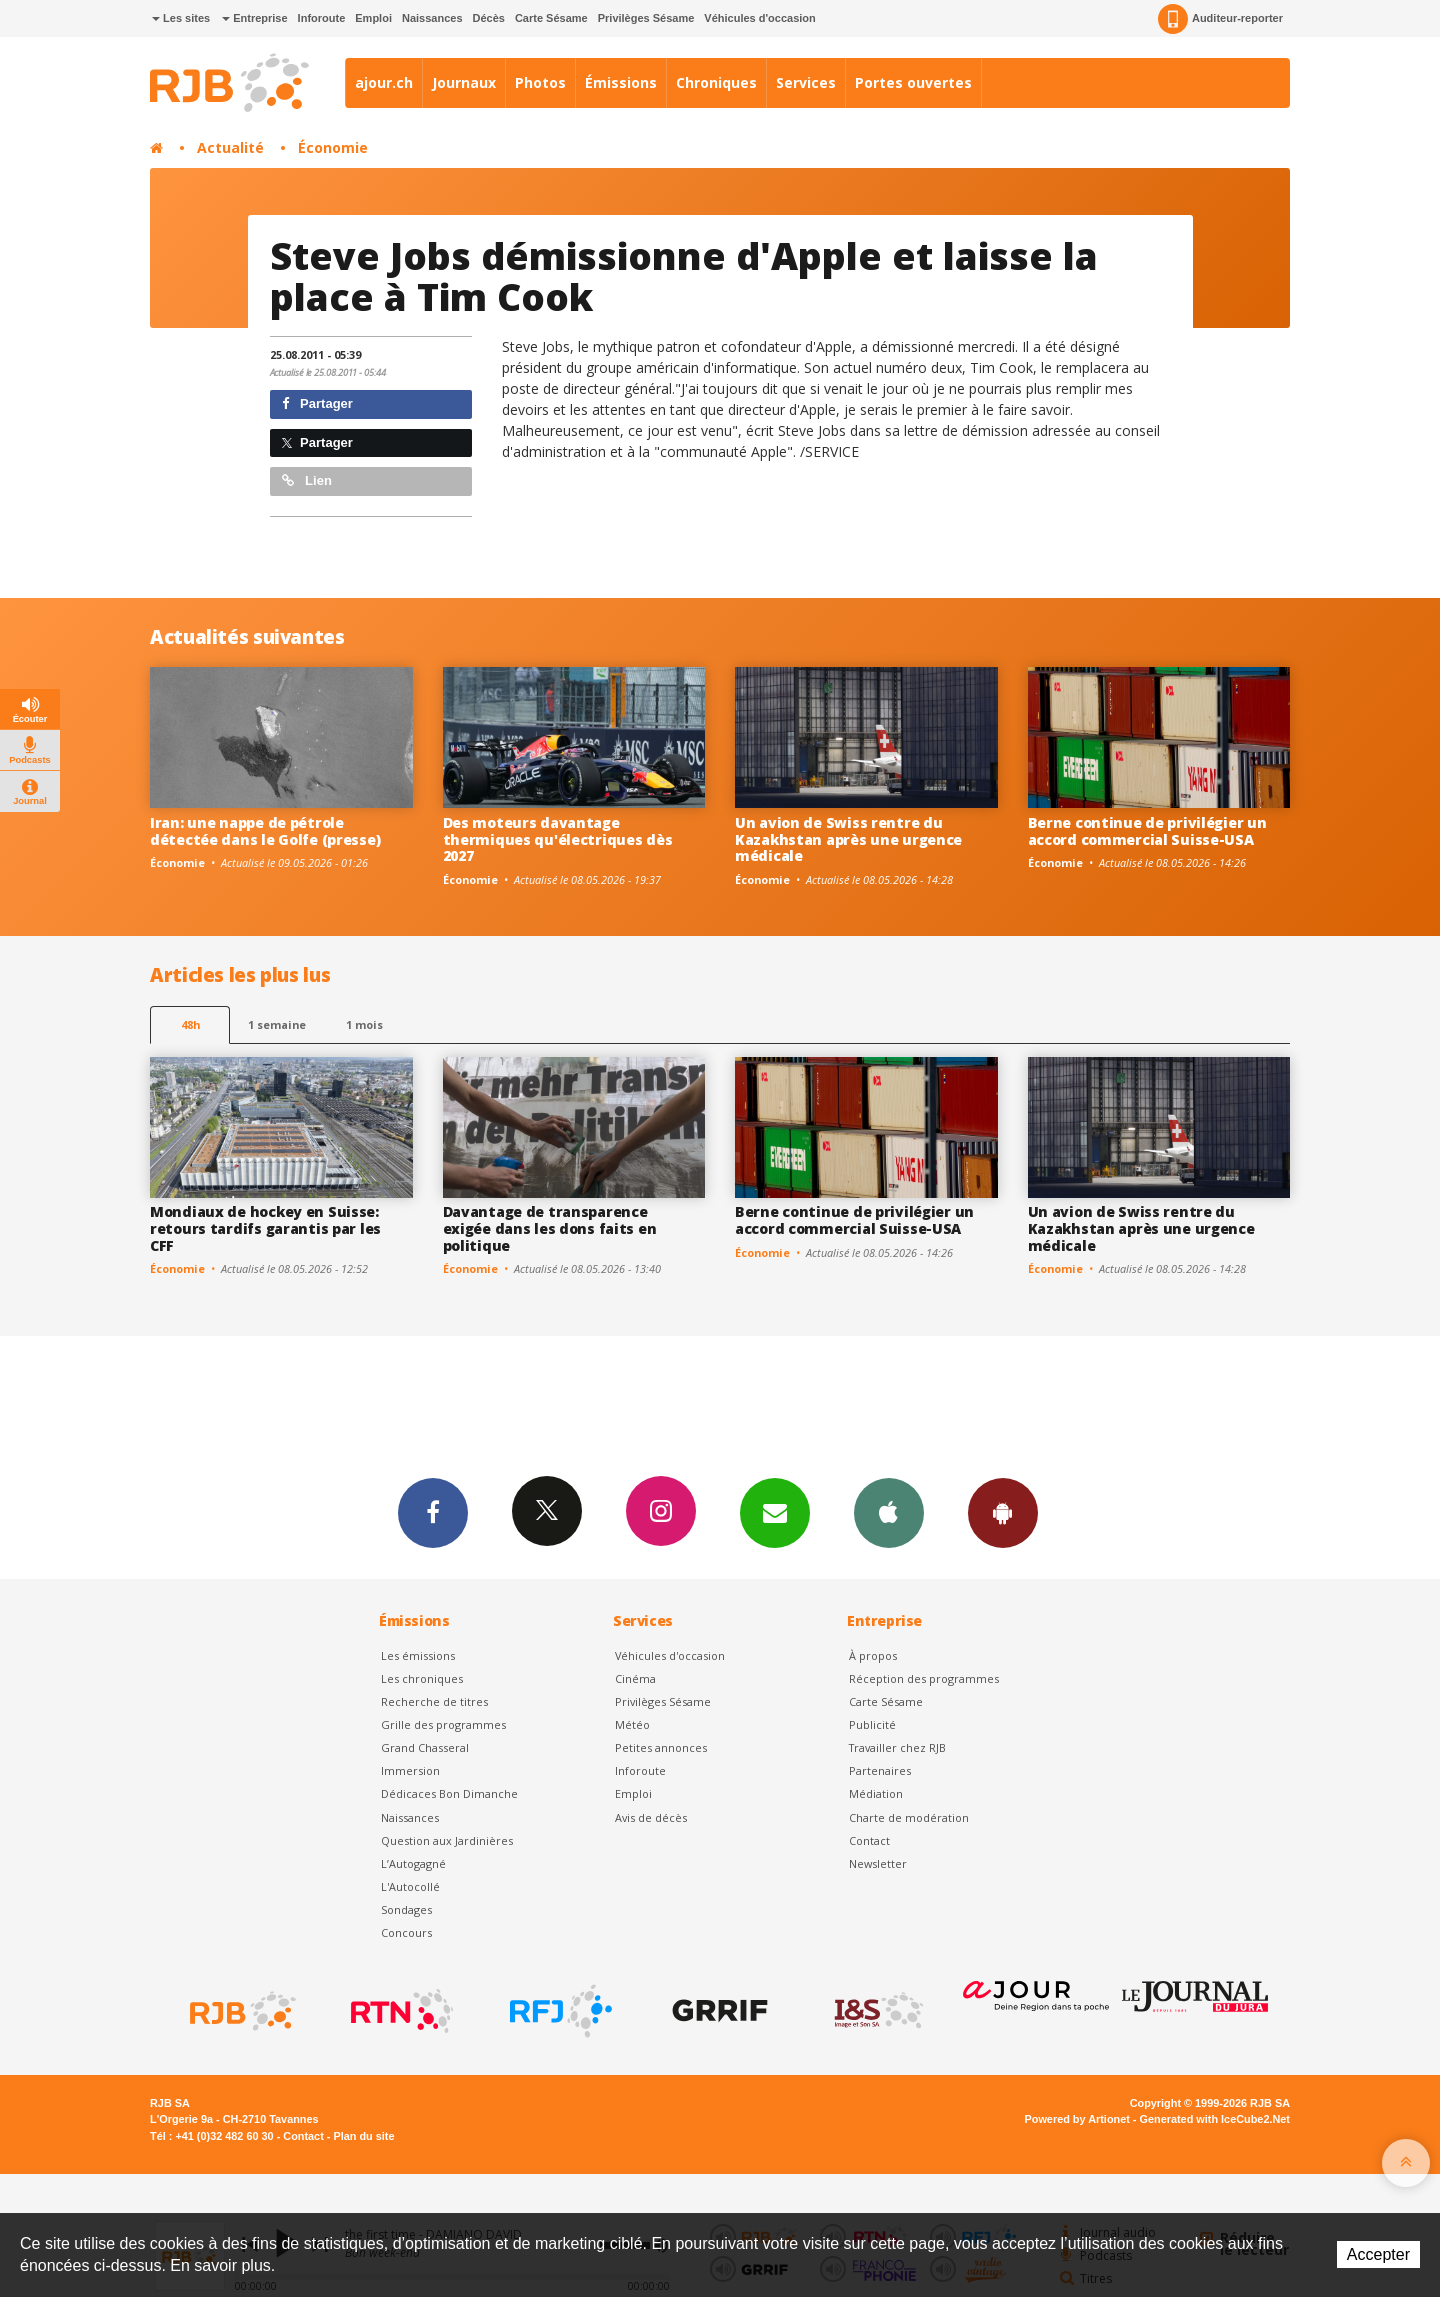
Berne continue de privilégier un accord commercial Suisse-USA (1147, 831)
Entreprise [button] (254, 18)
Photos (540, 82)
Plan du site (363, 2136)
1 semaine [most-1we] (277, 1024)
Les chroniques (422, 1678)
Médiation (876, 1793)
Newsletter (878, 1863)
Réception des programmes (924, 1678)
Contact (869, 1840)
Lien (307, 480)
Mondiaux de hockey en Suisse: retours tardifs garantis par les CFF (265, 1228)
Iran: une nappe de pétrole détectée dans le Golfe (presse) (265, 831)
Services (806, 82)
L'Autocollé (410, 1886)
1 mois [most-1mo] (364, 1024)
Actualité (230, 147)
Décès (489, 18)
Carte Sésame (551, 18)
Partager (317, 403)
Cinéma (635, 1678)
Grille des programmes (443, 1724)
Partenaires (880, 1770)
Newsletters (775, 1512)
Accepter (1378, 2254)
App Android (1003, 1512)
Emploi (373, 18)
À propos (873, 1655)
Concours (406, 1932)
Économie (333, 147)
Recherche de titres (434, 1701)
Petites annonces (661, 1747)
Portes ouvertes (913, 82)
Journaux (464, 82)
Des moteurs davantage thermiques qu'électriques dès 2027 (558, 839)
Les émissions (418, 1655)
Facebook (433, 1512)
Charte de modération (909, 1817)
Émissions (621, 82)
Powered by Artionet (1077, 2119)
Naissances (432, 18)
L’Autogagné (413, 1863)
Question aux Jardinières (447, 1840)
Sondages (406, 1909)
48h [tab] (190, 1024)
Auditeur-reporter (1220, 19)
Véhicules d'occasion (759, 18)
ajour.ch (384, 82)
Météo (632, 1724)
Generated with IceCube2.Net (1215, 2119)
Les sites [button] (181, 18)
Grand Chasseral (425, 1747)
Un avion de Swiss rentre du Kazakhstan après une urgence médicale (848, 839)
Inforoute (322, 18)
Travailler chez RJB (897, 1747)
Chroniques (716, 82)
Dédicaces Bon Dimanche (449, 1793)
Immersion (410, 1770)
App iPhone (889, 1512)
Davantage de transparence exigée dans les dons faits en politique (550, 1228)
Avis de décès (651, 1817)
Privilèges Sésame (646, 18)
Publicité (872, 1724)
